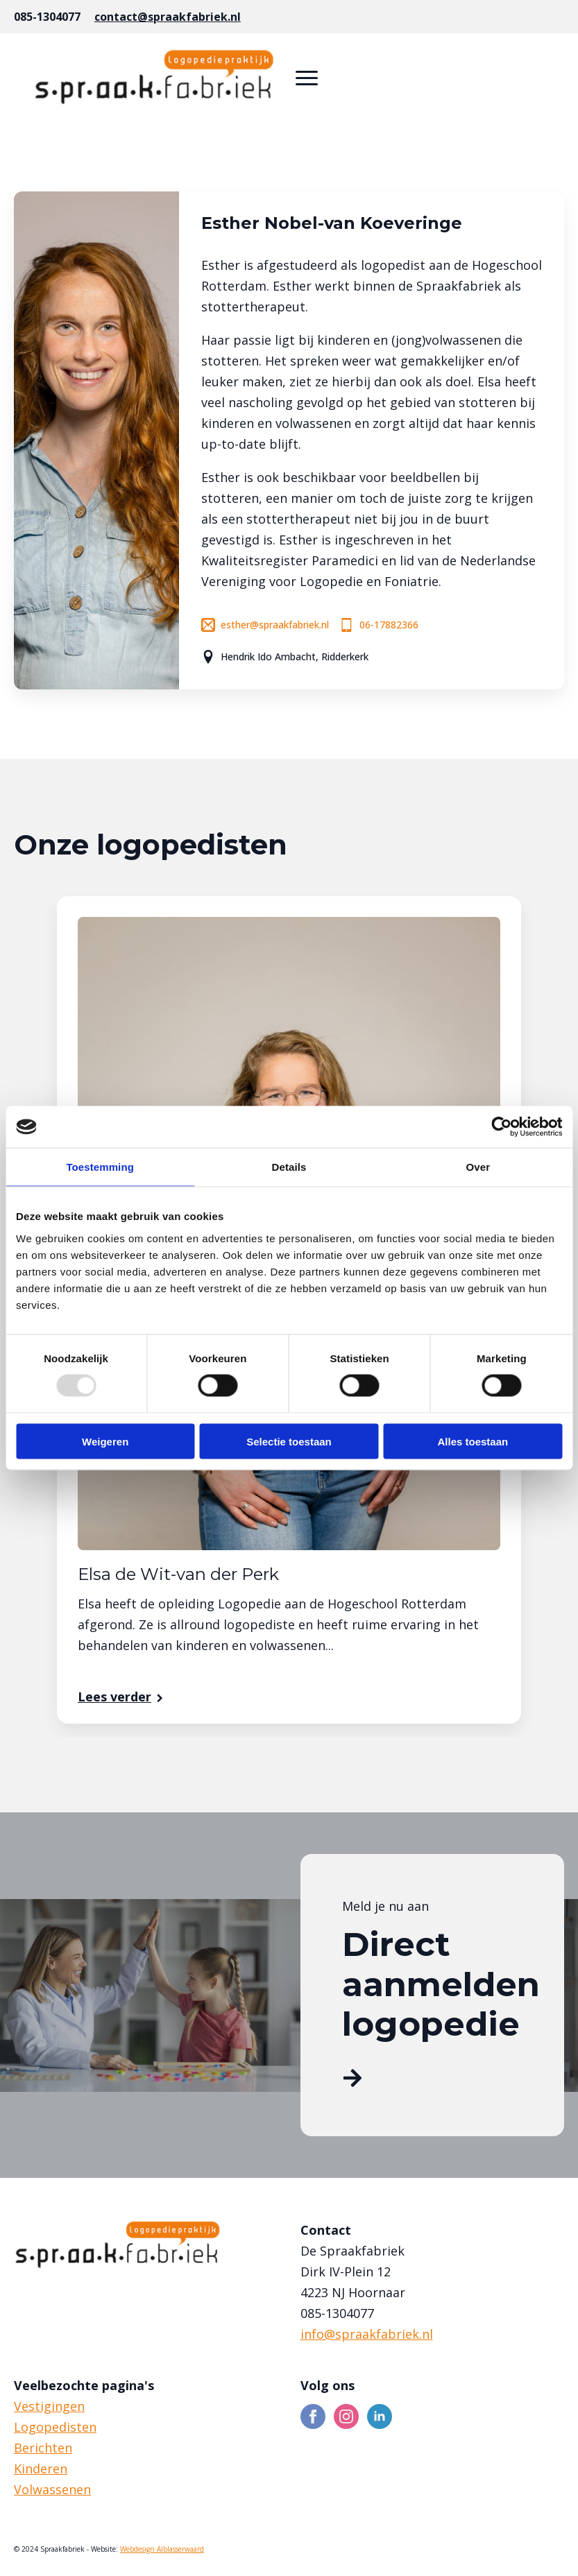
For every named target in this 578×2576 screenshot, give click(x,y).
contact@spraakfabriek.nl (167, 16)
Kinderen (40, 2468)
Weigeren (105, 1441)
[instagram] (346, 2416)
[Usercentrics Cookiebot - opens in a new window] (501, 1127)
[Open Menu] (307, 78)
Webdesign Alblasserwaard (162, 2549)
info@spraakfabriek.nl (366, 2334)
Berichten (43, 2447)
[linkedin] (379, 2416)
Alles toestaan (472, 1441)
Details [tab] (289, 1167)
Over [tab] (478, 1167)
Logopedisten (55, 2427)
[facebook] (312, 2416)
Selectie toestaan (289, 1441)
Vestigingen (49, 2406)
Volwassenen (52, 2489)
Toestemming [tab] (100, 1167)
